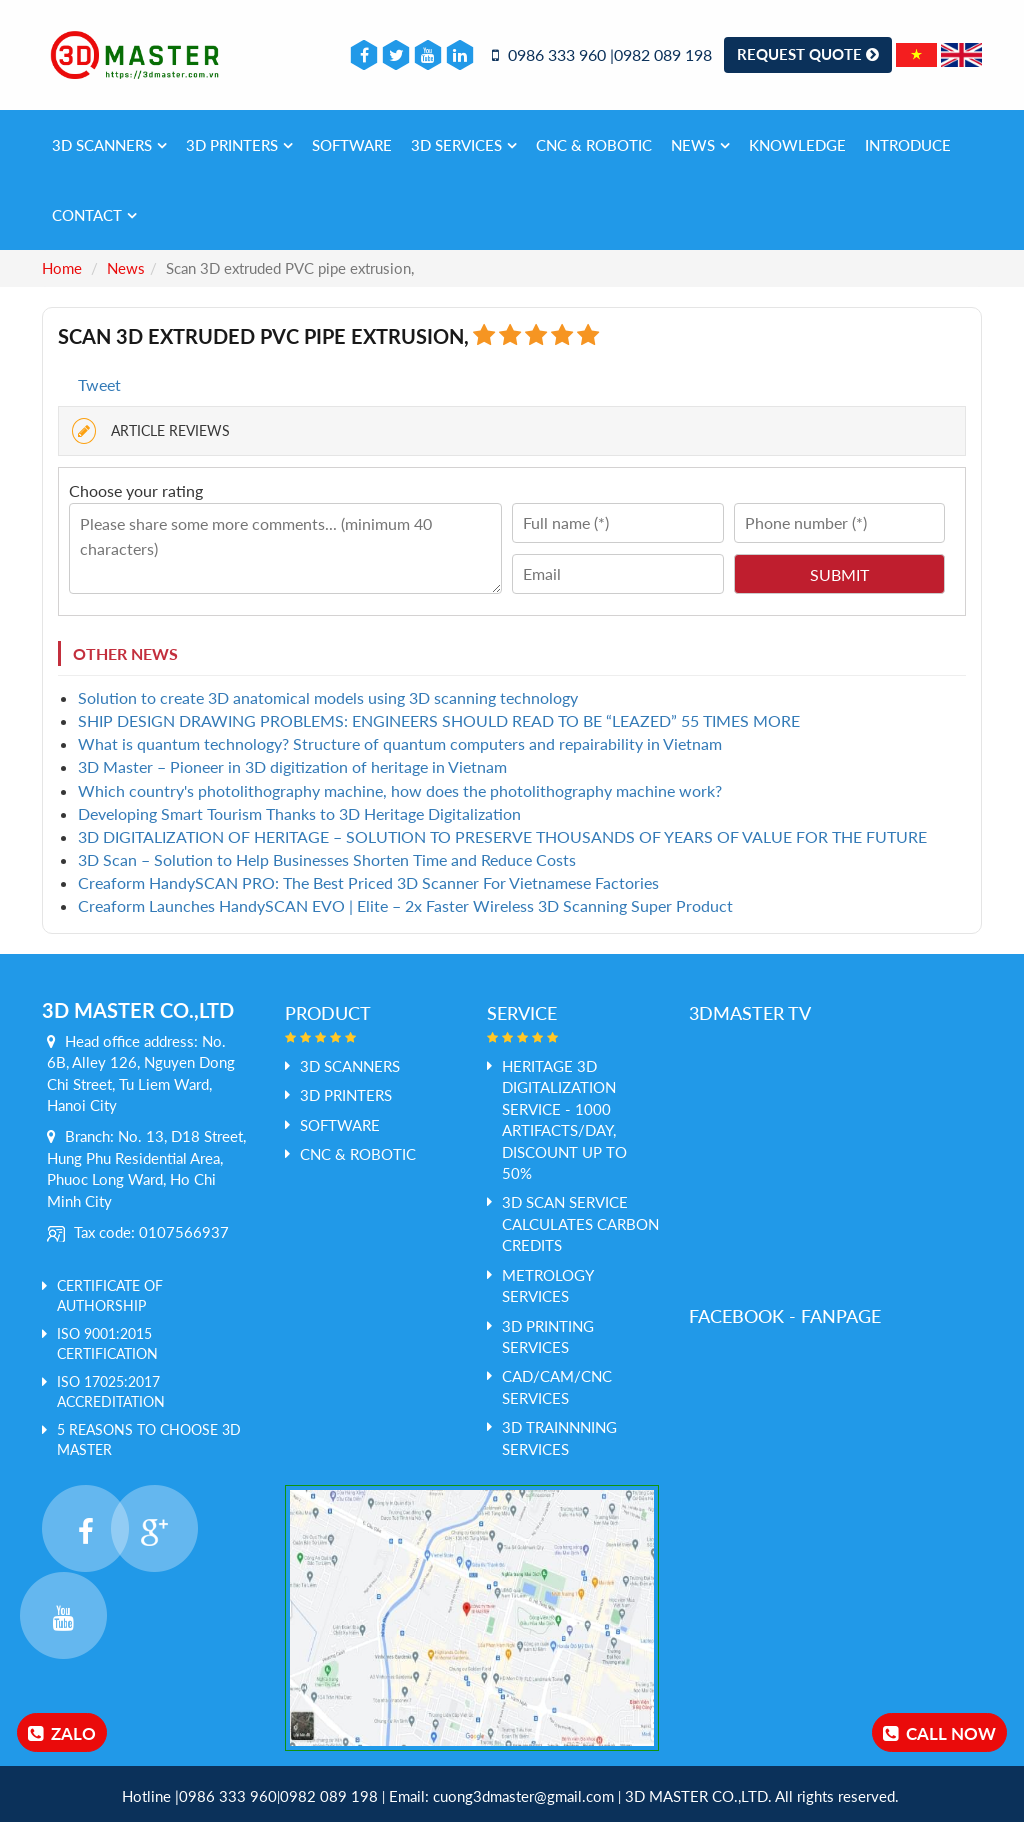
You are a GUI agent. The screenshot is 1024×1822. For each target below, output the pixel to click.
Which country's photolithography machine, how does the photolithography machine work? (400, 790)
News (700, 145)
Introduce (908, 145)
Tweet (99, 384)
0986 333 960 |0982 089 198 (602, 54)
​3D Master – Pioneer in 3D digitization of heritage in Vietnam (292, 766)
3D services (464, 145)
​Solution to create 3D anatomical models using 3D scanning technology (328, 697)
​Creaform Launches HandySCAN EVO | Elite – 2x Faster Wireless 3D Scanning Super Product (405, 905)
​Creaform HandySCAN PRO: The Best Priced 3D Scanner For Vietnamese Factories (368, 882)
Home (62, 268)
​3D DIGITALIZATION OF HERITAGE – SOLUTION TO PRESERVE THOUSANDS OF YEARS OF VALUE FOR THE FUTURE (502, 836)
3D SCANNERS (109, 145)
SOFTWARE (352, 145)
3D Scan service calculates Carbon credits (580, 1223)
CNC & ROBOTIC (594, 145)
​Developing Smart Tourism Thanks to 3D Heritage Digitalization (299, 813)
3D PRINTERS (239, 145)
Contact (94, 215)
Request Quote (808, 54)
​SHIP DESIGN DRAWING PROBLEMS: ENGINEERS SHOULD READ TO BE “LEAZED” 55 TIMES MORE (439, 720)
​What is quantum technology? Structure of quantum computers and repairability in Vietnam (400, 743)
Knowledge (797, 145)
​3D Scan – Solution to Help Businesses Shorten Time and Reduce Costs (327, 859)
